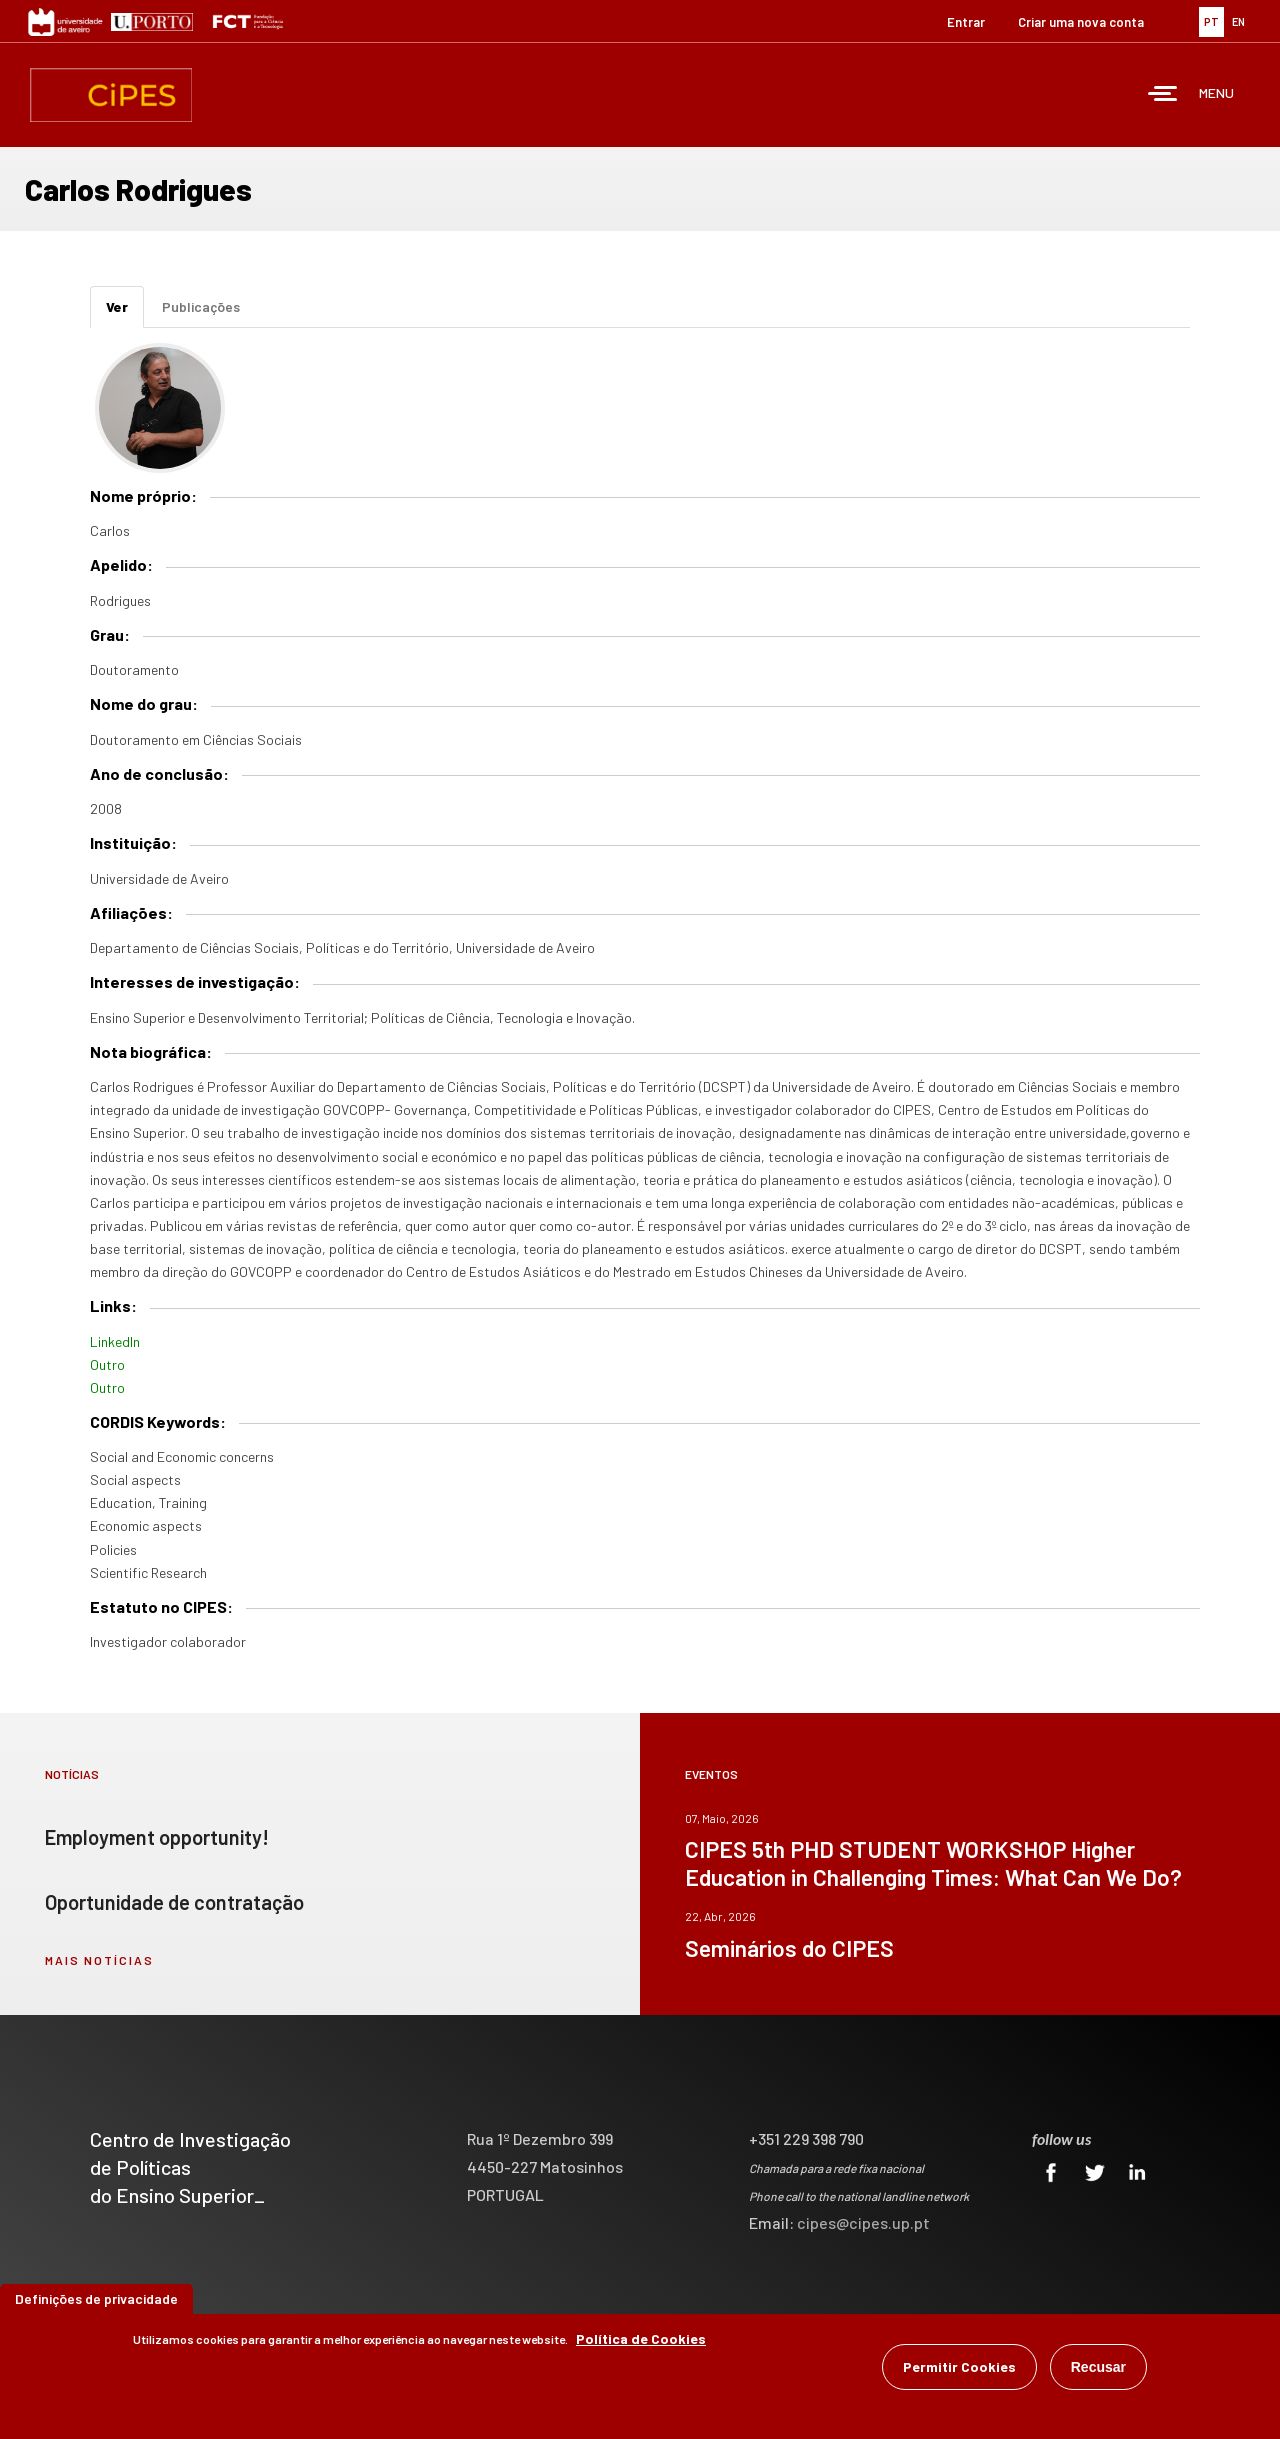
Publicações (201, 306)
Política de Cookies (641, 2340)
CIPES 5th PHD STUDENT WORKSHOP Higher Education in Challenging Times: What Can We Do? (933, 1863)
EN (1238, 21)
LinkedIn (115, 1341)
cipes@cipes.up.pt (863, 2222)
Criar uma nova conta (1081, 22)
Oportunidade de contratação (174, 1902)
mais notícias (99, 1960)
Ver (125, 312)
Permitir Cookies (959, 2368)
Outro (107, 1364)
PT (1211, 21)
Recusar (1098, 2369)
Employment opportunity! (157, 1837)
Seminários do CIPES (789, 1948)
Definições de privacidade (96, 2300)
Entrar (966, 22)
